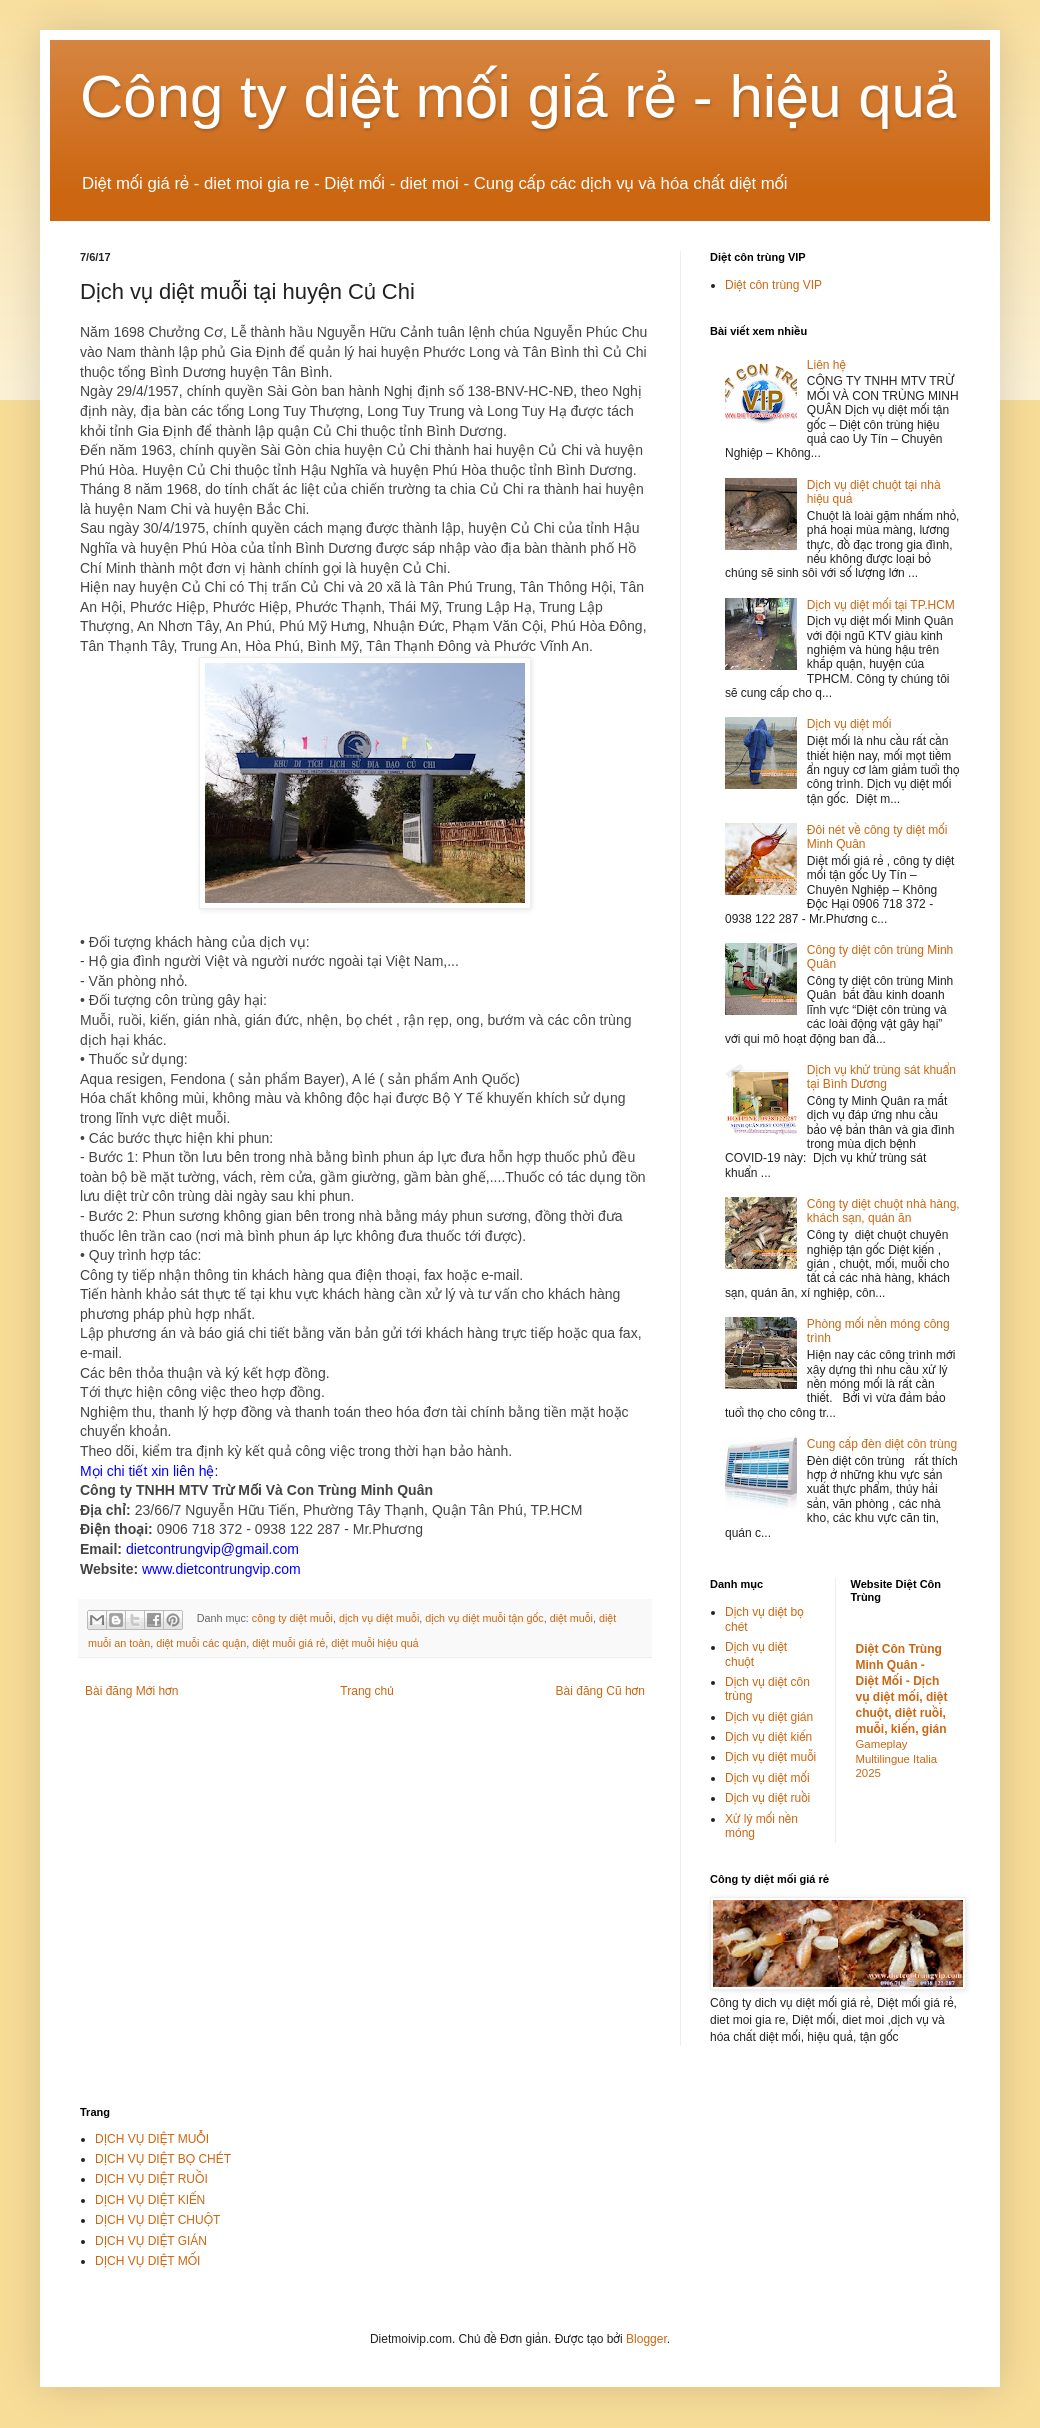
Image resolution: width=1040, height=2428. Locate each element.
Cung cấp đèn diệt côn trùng (882, 1444)
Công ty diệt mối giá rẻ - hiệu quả (519, 96)
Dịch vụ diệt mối (849, 724)
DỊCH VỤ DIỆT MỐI (147, 2261)
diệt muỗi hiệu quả (374, 1643)
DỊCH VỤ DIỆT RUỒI (151, 2179)
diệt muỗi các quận (201, 1643)
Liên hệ (826, 365)
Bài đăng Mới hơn (131, 1691)
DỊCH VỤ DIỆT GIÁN (151, 2241)
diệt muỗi (571, 1618)
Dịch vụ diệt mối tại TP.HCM (881, 605)
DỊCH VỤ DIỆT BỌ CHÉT (163, 2159)
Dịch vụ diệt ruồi (767, 1798)
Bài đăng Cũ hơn (600, 1691)
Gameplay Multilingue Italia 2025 (897, 1759)
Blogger (646, 2339)
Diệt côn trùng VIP (773, 285)
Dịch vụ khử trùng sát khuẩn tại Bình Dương (881, 1077)
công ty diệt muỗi (292, 1618)
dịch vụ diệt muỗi (379, 1618)
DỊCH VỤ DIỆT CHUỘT (157, 2220)
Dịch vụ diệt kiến (768, 1737)
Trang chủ (366, 1691)
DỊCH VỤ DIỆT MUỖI (152, 2139)
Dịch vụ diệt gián (769, 1717)
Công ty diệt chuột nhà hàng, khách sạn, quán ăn (883, 1211)
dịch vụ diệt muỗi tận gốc (484, 1618)
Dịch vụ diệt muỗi (770, 1757)
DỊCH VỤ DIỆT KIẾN (150, 2200)
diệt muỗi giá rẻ (288, 1643)
